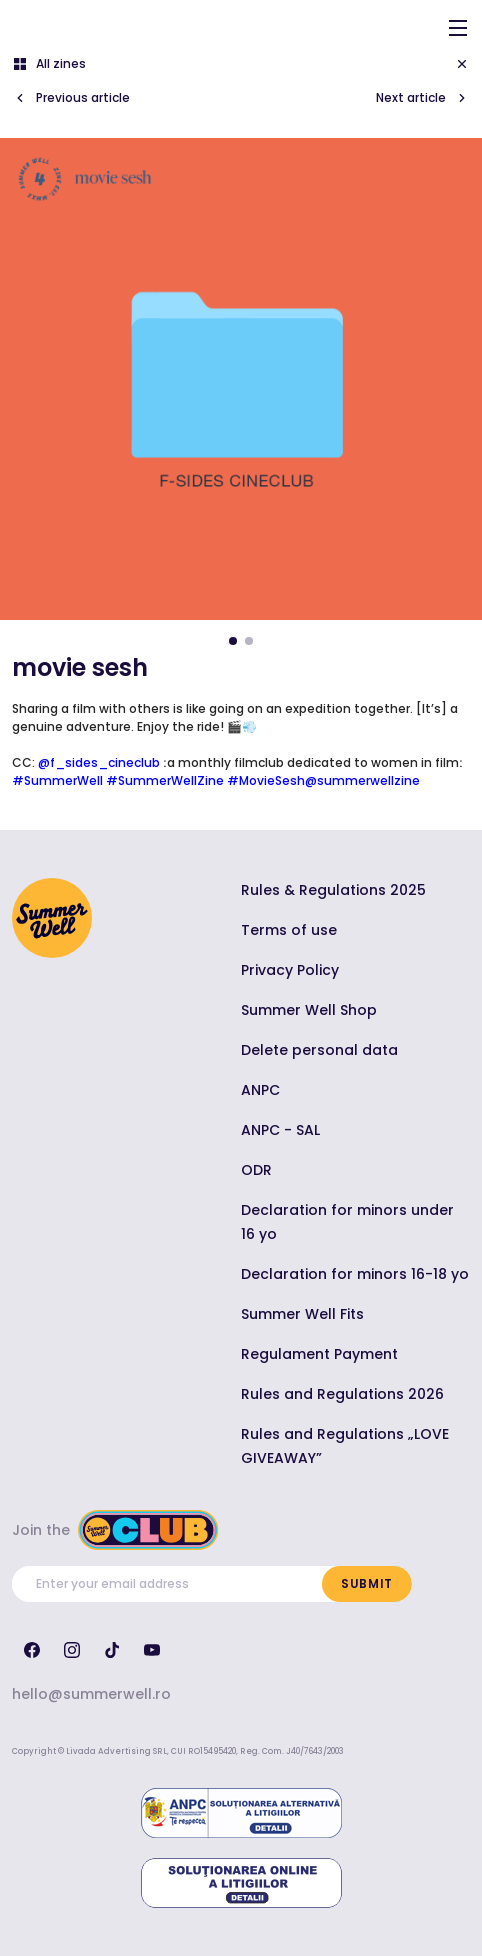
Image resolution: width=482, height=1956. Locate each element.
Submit (367, 1583)
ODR (256, 1170)
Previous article (71, 98)
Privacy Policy (290, 970)
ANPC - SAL (280, 1130)
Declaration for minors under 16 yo (347, 1222)
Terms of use (289, 930)
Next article (423, 98)
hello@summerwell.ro (91, 1694)
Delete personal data (319, 1050)
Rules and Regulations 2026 (342, 1394)
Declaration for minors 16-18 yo (355, 1274)
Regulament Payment (319, 1354)
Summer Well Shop (309, 1010)
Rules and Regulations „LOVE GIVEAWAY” (345, 1446)
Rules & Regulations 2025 (333, 890)
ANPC (260, 1090)
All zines (49, 64)
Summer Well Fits (302, 1314)
